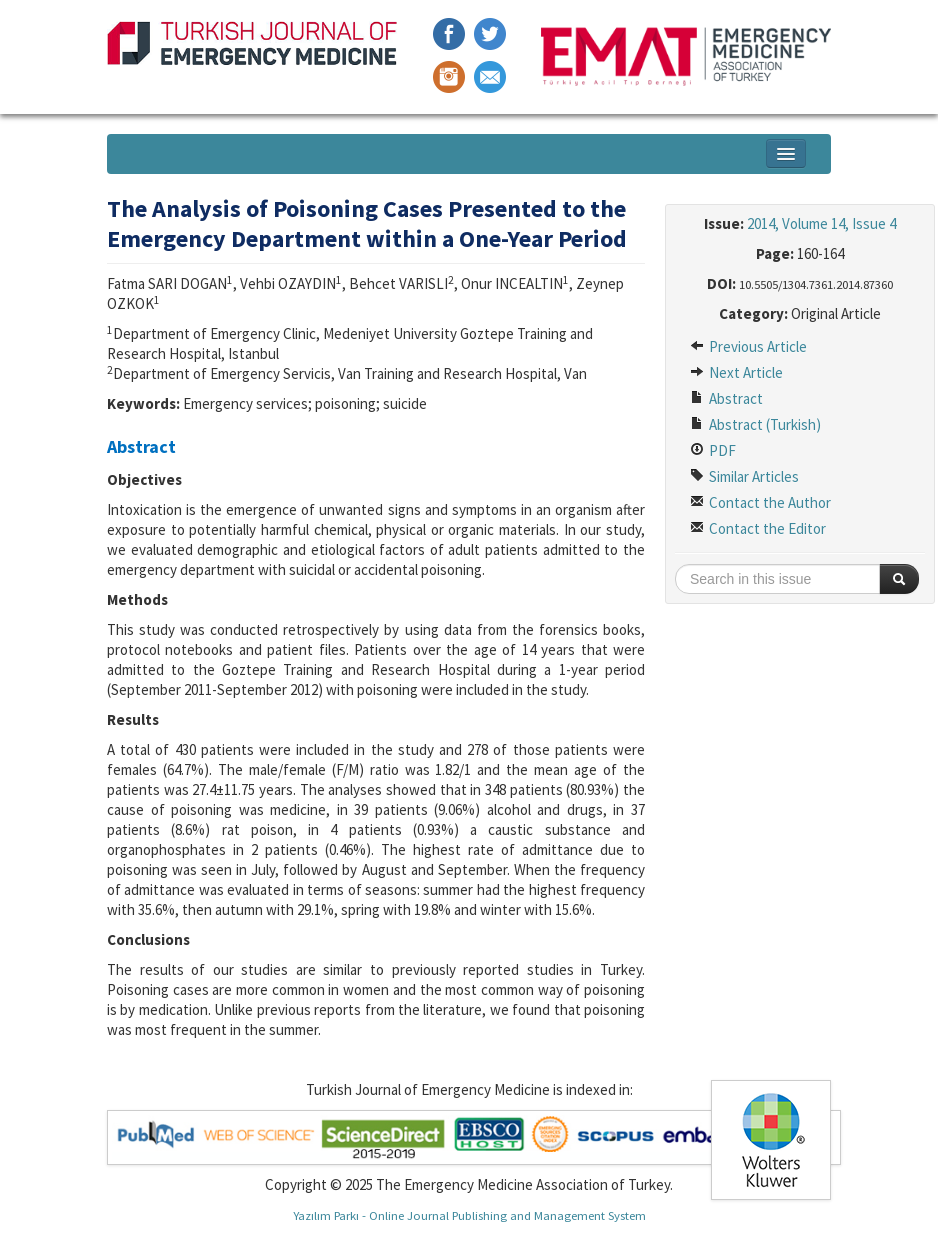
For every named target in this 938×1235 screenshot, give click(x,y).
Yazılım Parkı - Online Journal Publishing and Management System (469, 1215)
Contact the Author (760, 502)
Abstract (726, 398)
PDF (713, 450)
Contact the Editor (758, 528)
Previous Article (748, 346)
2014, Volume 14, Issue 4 (821, 223)
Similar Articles (744, 476)
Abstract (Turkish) (755, 424)
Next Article (736, 372)
